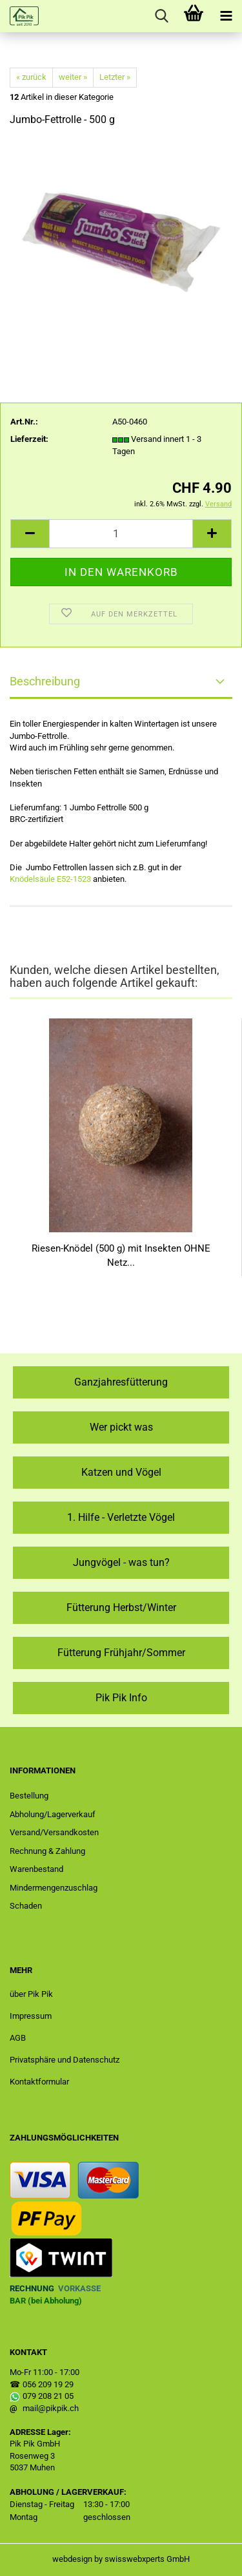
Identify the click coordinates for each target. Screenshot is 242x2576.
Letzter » (114, 77)
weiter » (73, 77)
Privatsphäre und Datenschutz (64, 2060)
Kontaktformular (39, 2081)
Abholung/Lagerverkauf (53, 1814)
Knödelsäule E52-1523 (50, 879)
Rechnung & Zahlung (47, 1851)
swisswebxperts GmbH (147, 2559)
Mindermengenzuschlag (53, 1888)
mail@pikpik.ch (51, 2408)
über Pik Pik (31, 1994)
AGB (18, 2038)
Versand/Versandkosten (54, 1832)
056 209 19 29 (48, 2384)
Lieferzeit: (29, 439)
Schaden (26, 1906)
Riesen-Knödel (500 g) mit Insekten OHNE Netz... (121, 1255)
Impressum (31, 2016)
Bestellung (29, 1795)
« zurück (31, 77)
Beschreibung (45, 681)
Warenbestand (36, 1869)
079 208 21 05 (48, 2396)
